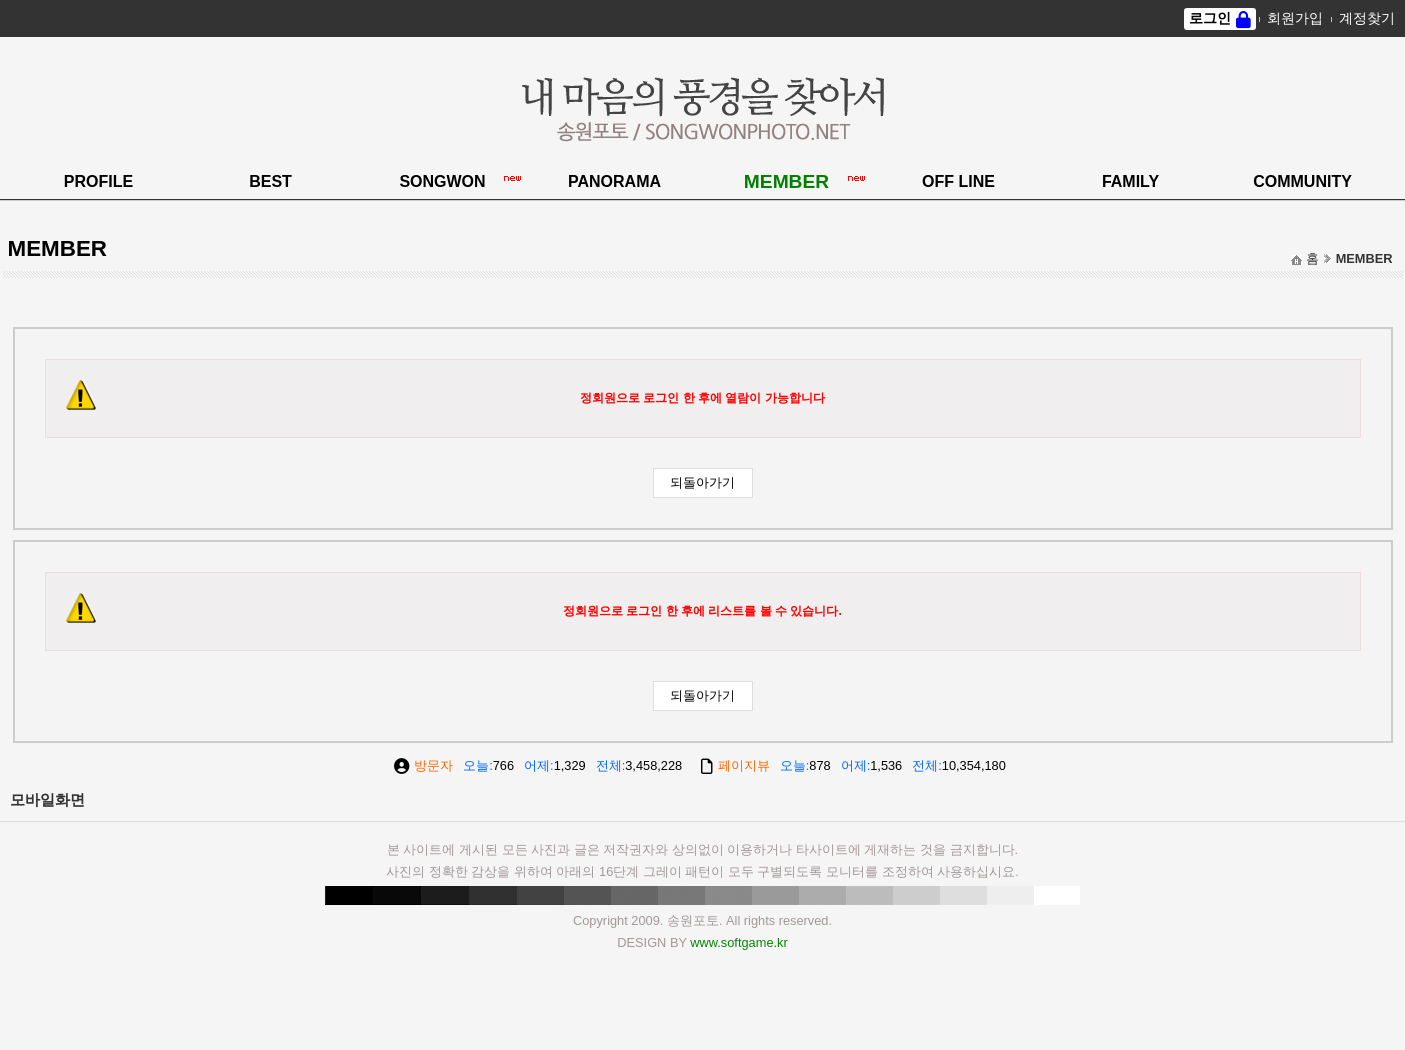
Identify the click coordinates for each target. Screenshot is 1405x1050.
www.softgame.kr (738, 942)
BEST (270, 181)
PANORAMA (614, 181)
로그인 (1210, 18)
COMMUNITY (1302, 181)
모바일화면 (47, 799)
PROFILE (98, 181)
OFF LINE (958, 181)
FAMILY (1130, 181)
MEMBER (786, 181)
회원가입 (1295, 18)
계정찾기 (1367, 18)
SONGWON (442, 181)
